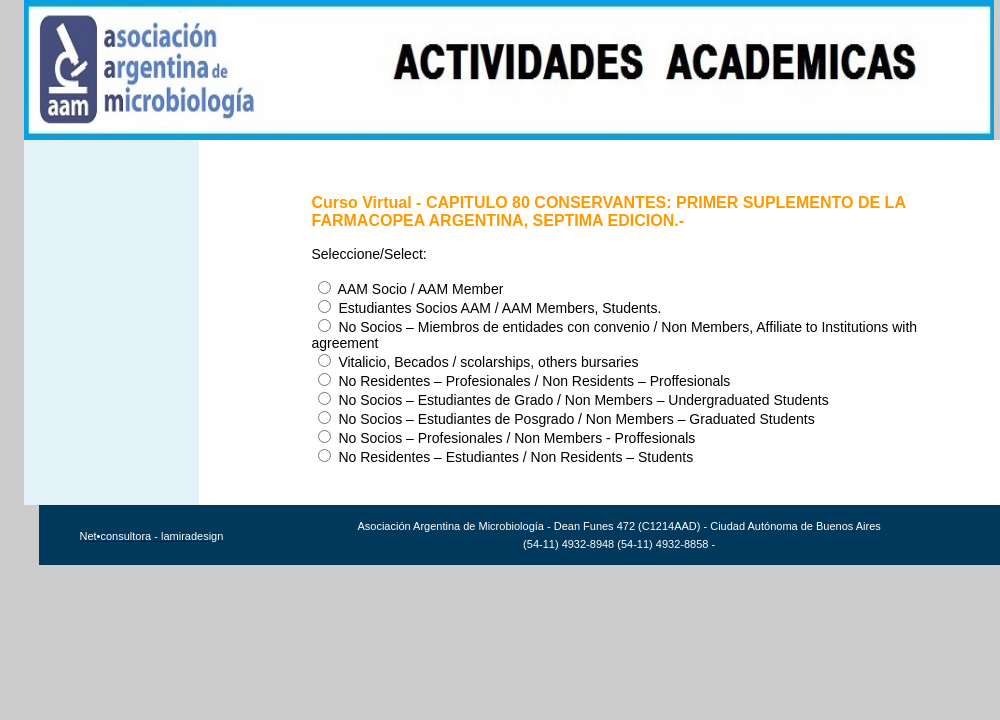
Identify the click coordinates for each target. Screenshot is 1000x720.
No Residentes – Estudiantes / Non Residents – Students (505, 457)
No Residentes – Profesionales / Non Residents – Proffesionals (524, 381)
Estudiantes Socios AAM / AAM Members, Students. (489, 308)
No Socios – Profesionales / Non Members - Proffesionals (506, 438)
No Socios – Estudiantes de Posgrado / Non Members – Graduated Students (566, 419)
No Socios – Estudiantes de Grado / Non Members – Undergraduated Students (573, 400)
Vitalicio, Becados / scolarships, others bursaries (478, 362)
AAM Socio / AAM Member (410, 289)
